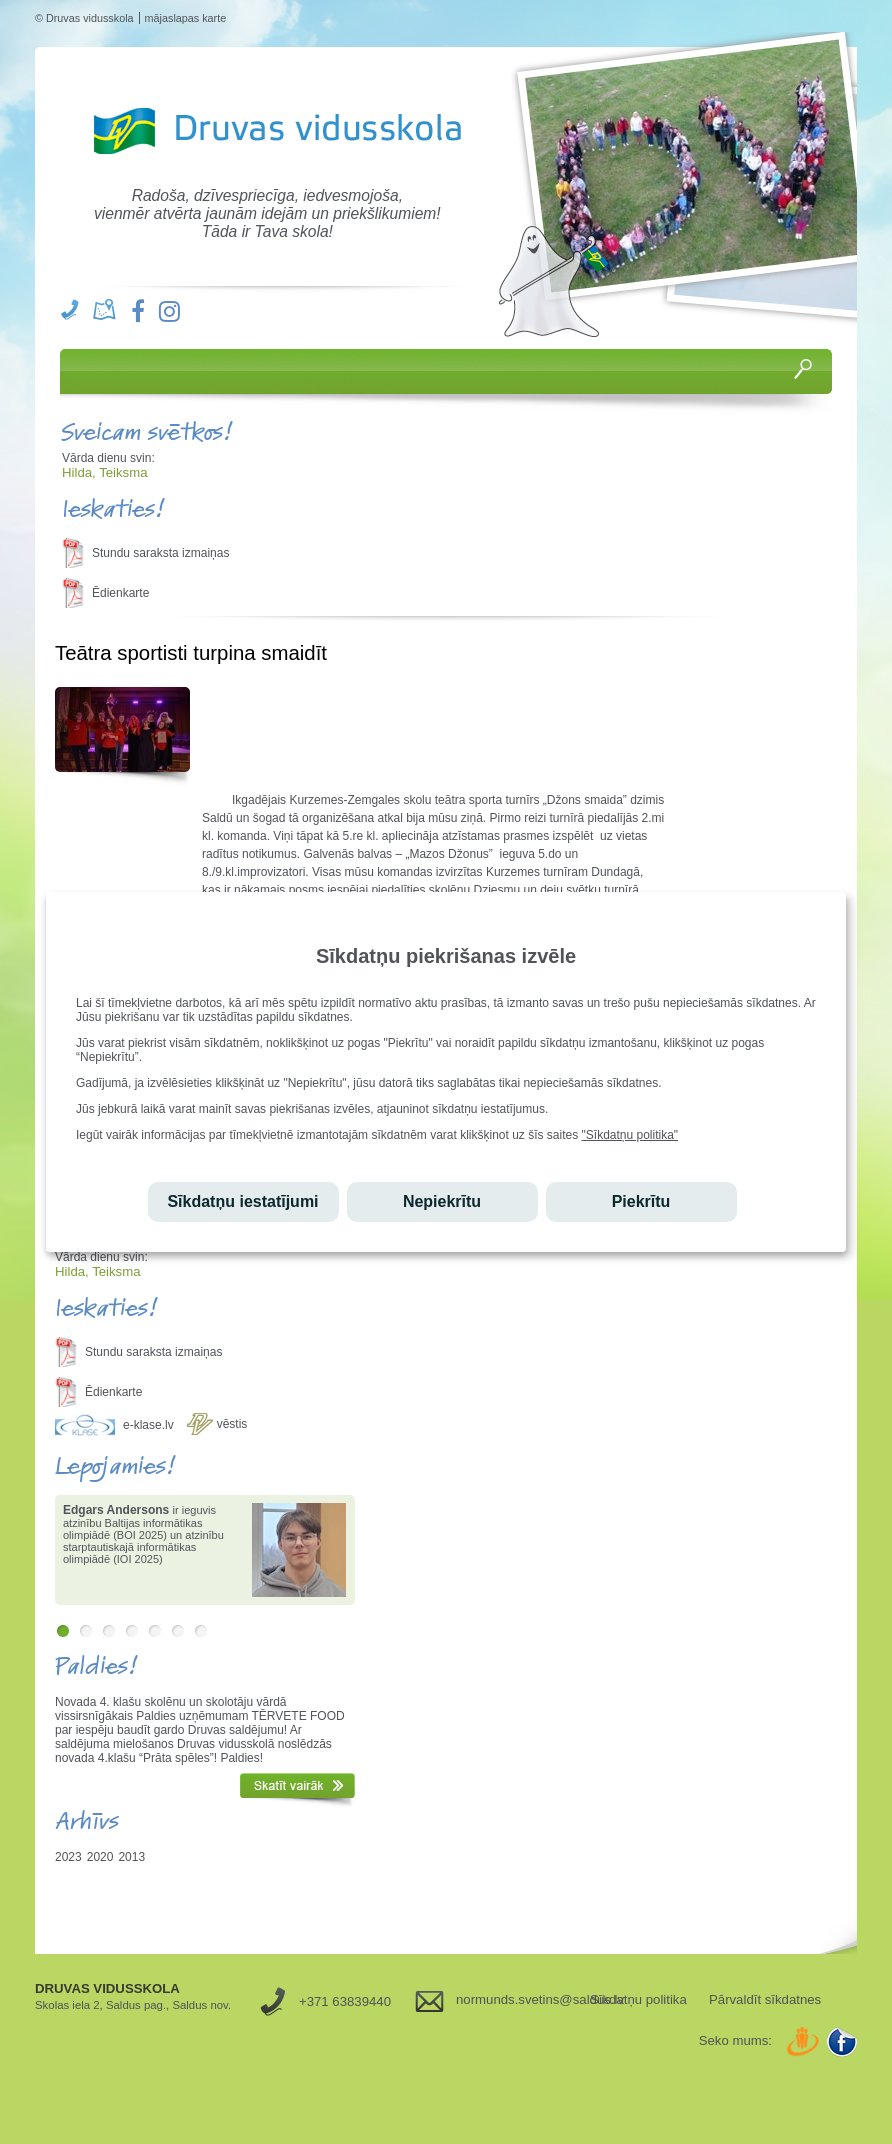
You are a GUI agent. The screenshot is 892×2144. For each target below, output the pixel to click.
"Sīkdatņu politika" (630, 1135)
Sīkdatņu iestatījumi (242, 1201)
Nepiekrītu (442, 1201)
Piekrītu (641, 1201)
